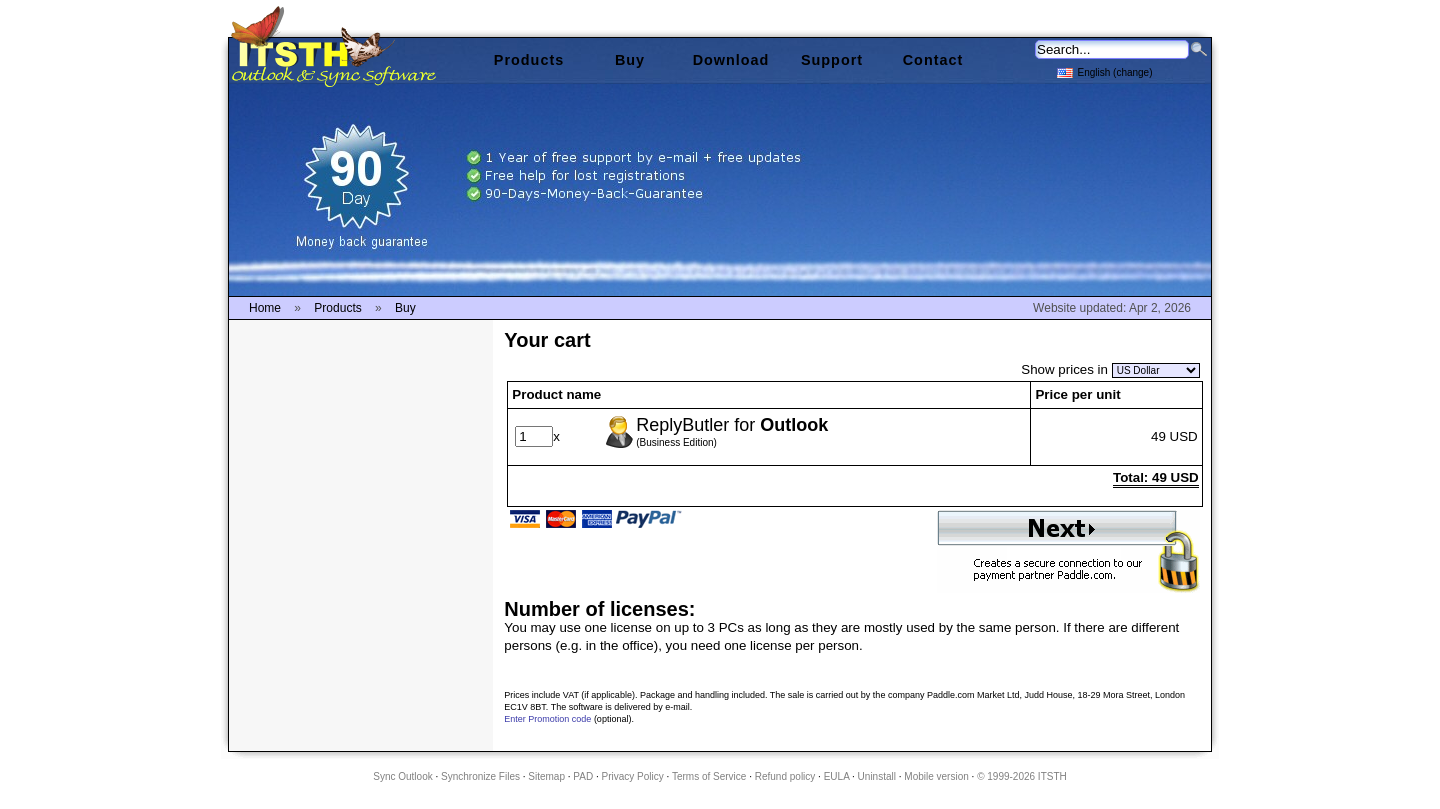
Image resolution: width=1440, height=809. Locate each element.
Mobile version (936, 776)
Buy (630, 60)
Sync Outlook (402, 776)
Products (529, 60)
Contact (933, 60)
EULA (837, 776)
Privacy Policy (633, 776)
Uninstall (877, 776)
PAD (583, 776)
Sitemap (546, 776)
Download (731, 60)
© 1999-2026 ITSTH (1022, 776)
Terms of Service (709, 776)
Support (832, 60)
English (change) (1104, 71)
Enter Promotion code (547, 719)
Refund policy (785, 776)
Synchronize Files (480, 776)
